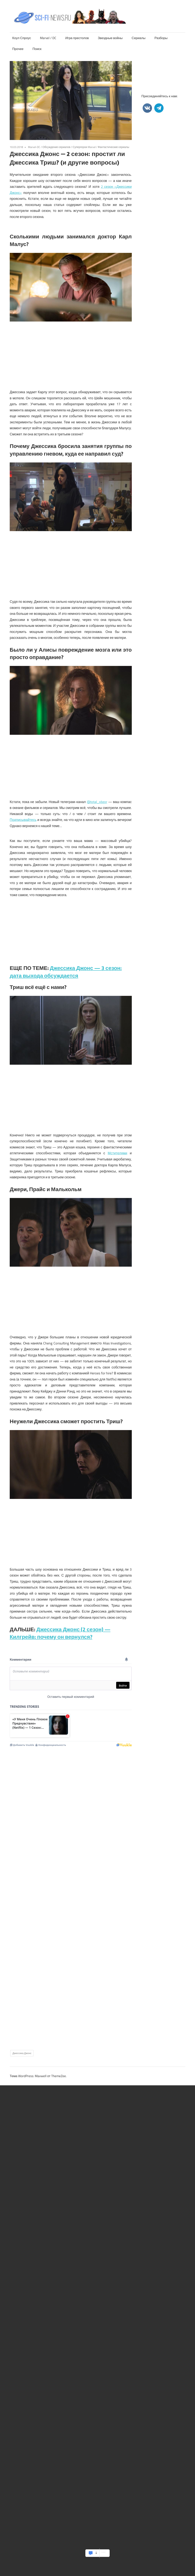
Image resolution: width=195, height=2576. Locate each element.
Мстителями (117, 1153)
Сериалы (138, 37)
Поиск (37, 48)
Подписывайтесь (23, 819)
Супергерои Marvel (84, 147)
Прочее (18, 48)
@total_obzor (97, 801)
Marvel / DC (48, 37)
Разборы (161, 37)
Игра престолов (77, 37)
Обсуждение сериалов (56, 147)
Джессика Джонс (21, 2053)
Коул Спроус (21, 37)
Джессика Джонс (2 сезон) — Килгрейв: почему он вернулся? (60, 1633)
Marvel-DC (34, 147)
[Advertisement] (71, 1867)
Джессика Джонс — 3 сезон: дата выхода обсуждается (66, 971)
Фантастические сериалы (113, 147)
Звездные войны (110, 37)
